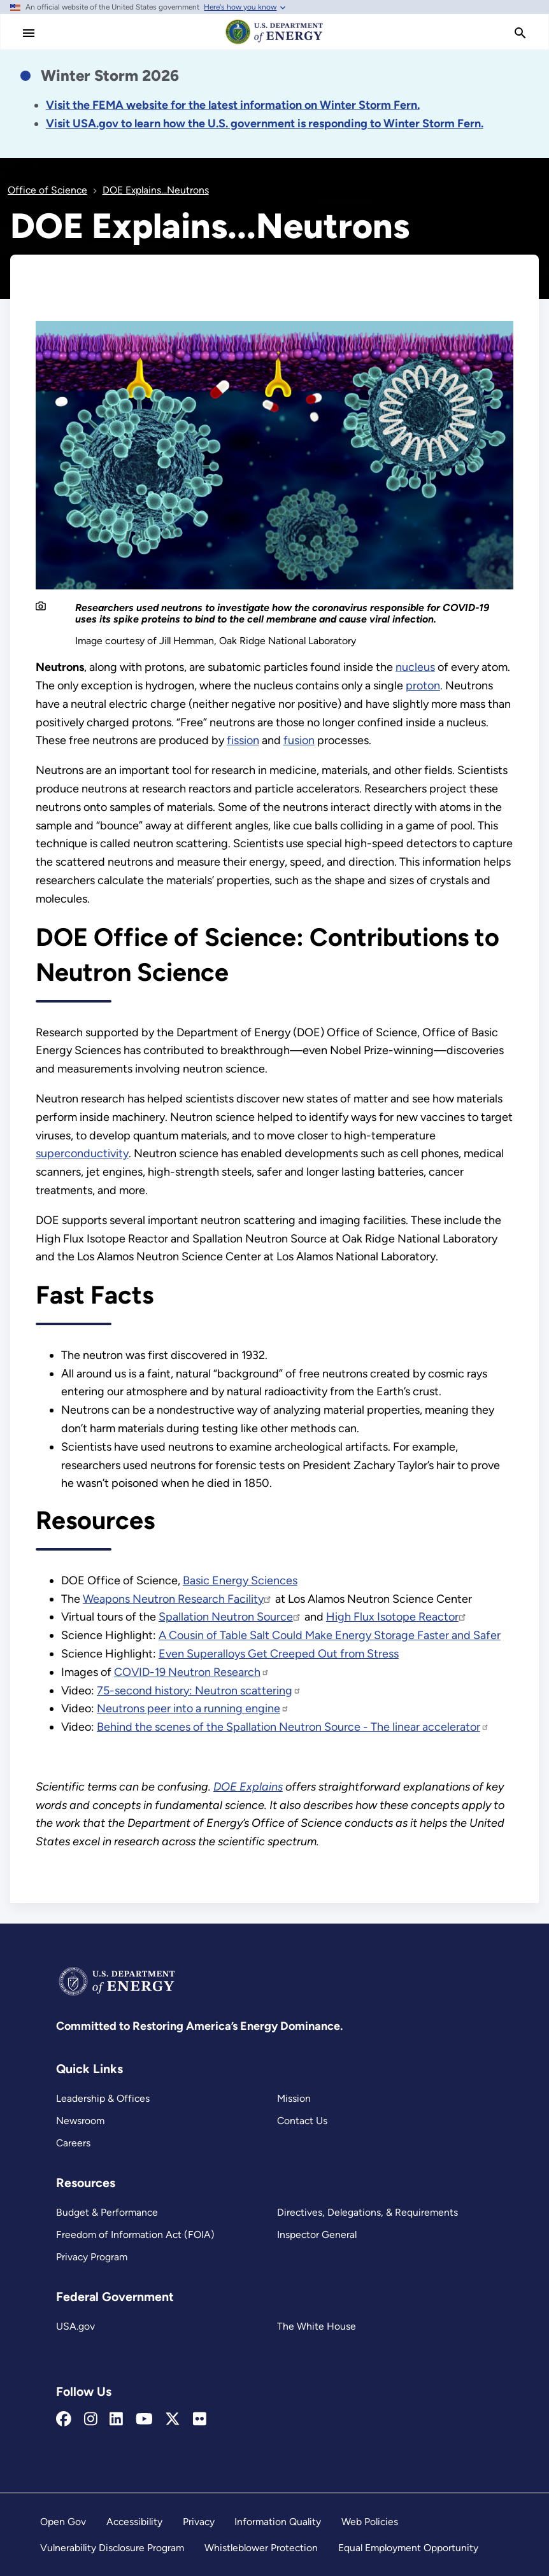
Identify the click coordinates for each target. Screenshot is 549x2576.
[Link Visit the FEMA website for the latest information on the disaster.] (233, 105)
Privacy (199, 2522)
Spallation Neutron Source (230, 1617)
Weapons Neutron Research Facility (178, 1599)
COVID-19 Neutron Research (191, 1672)
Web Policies (369, 2522)
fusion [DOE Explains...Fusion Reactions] (299, 740)
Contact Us (302, 2121)
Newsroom (80, 2121)
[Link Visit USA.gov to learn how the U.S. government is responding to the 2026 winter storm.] (264, 123)
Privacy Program (91, 2257)
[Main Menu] (28, 33)
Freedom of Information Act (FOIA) (135, 2234)
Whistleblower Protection (261, 2548)
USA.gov (75, 2326)
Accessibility (134, 2522)
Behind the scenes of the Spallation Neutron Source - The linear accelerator (293, 1727)
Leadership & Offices (103, 2098)
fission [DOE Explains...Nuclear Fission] (243, 740)
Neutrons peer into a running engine (193, 1708)
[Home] (274, 43)
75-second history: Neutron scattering (199, 1691)
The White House (316, 2326)
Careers (73, 2143)
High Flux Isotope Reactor (396, 1617)
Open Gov (63, 2522)
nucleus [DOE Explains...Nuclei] (415, 667)
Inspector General (317, 2234)
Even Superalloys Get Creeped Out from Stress (279, 1654)
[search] (520, 33)
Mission (294, 2098)
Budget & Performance (107, 2212)
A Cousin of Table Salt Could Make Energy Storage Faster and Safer (330, 1635)
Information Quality (277, 2522)
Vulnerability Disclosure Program (112, 2548)
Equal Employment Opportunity (408, 2548)
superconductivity (82, 1153)
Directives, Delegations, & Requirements (367, 2212)
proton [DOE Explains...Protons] (423, 686)
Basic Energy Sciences (240, 1580)
